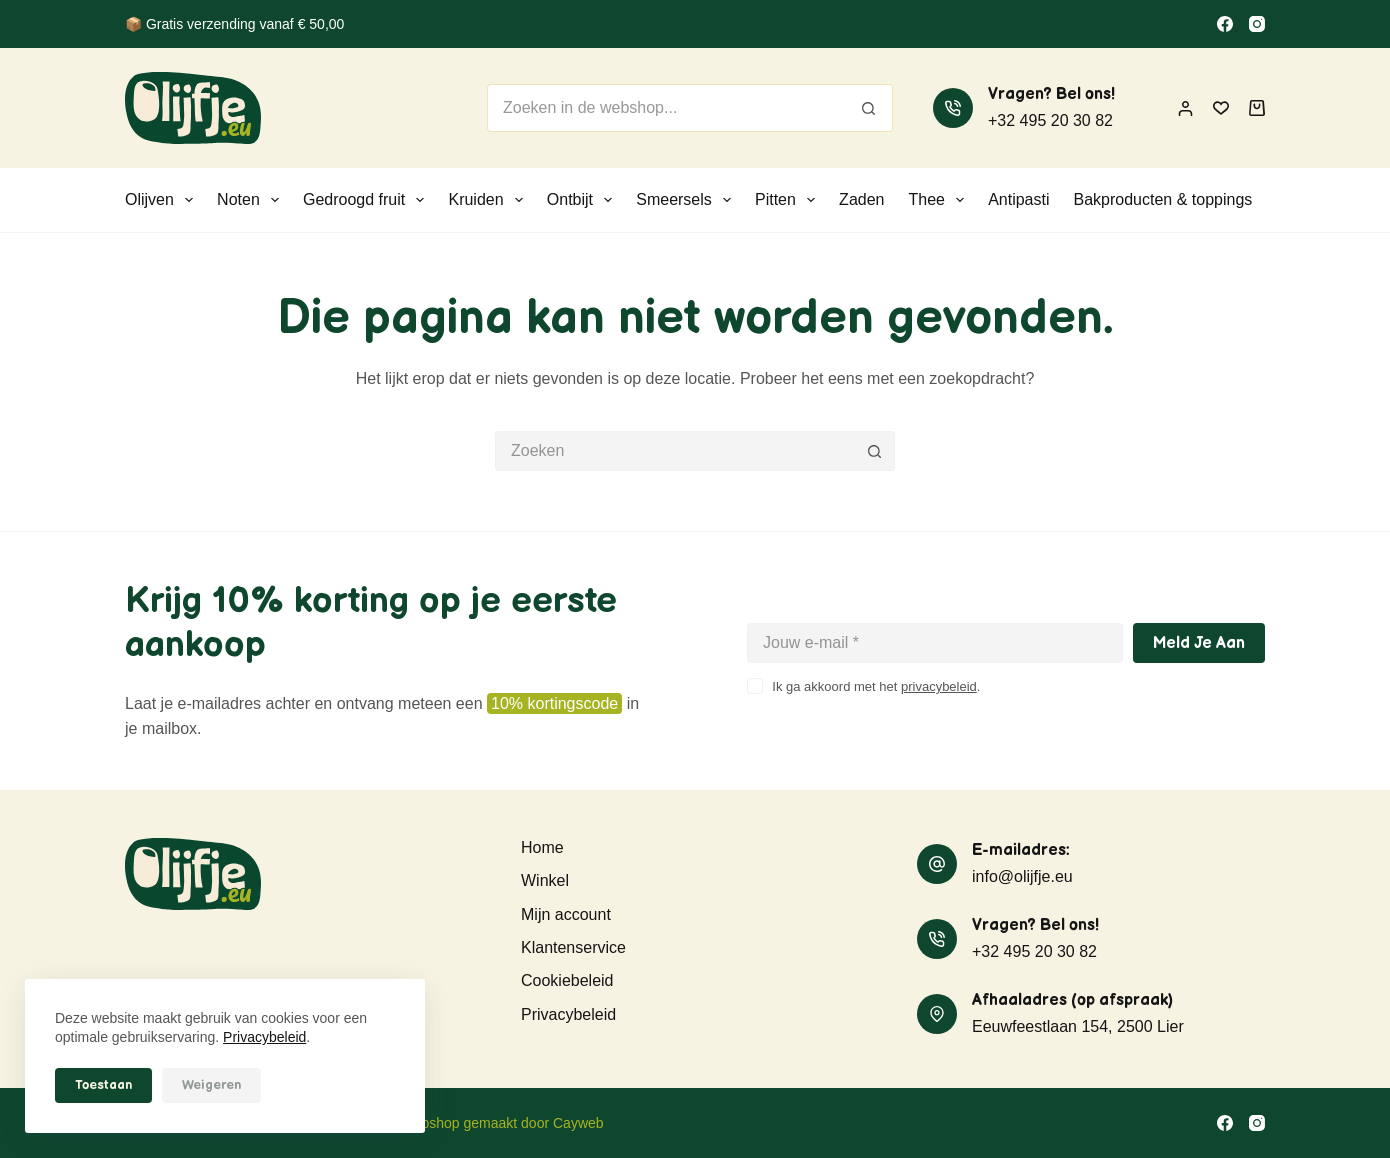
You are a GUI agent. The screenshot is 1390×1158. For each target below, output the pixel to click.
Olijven (163, 200)
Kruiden (489, 200)
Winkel (545, 880)
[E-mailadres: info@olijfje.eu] (937, 864)
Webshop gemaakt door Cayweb (502, 1123)
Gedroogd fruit (367, 200)
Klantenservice (573, 947)
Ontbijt (583, 200)
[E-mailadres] (935, 643)
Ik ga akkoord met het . (876, 686)
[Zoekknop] (869, 108)
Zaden (861, 199)
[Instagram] (1257, 24)
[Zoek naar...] (666, 108)
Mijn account (566, 914)
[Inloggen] (1185, 108)
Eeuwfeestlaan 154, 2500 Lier (1078, 1026)
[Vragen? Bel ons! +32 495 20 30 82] (953, 108)
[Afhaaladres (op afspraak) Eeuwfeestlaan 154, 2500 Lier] (937, 1014)
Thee (940, 200)
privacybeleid (939, 686)
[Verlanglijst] (1221, 108)
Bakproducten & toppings (1163, 199)
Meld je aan (1199, 643)
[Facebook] (1225, 24)
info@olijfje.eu (1022, 876)
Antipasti (1018, 199)
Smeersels (687, 200)
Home (542, 847)
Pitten (789, 200)
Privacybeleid (264, 1037)
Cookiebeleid (567, 980)
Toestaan (103, 1085)
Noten (252, 200)
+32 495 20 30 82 (1050, 120)
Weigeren (211, 1085)
